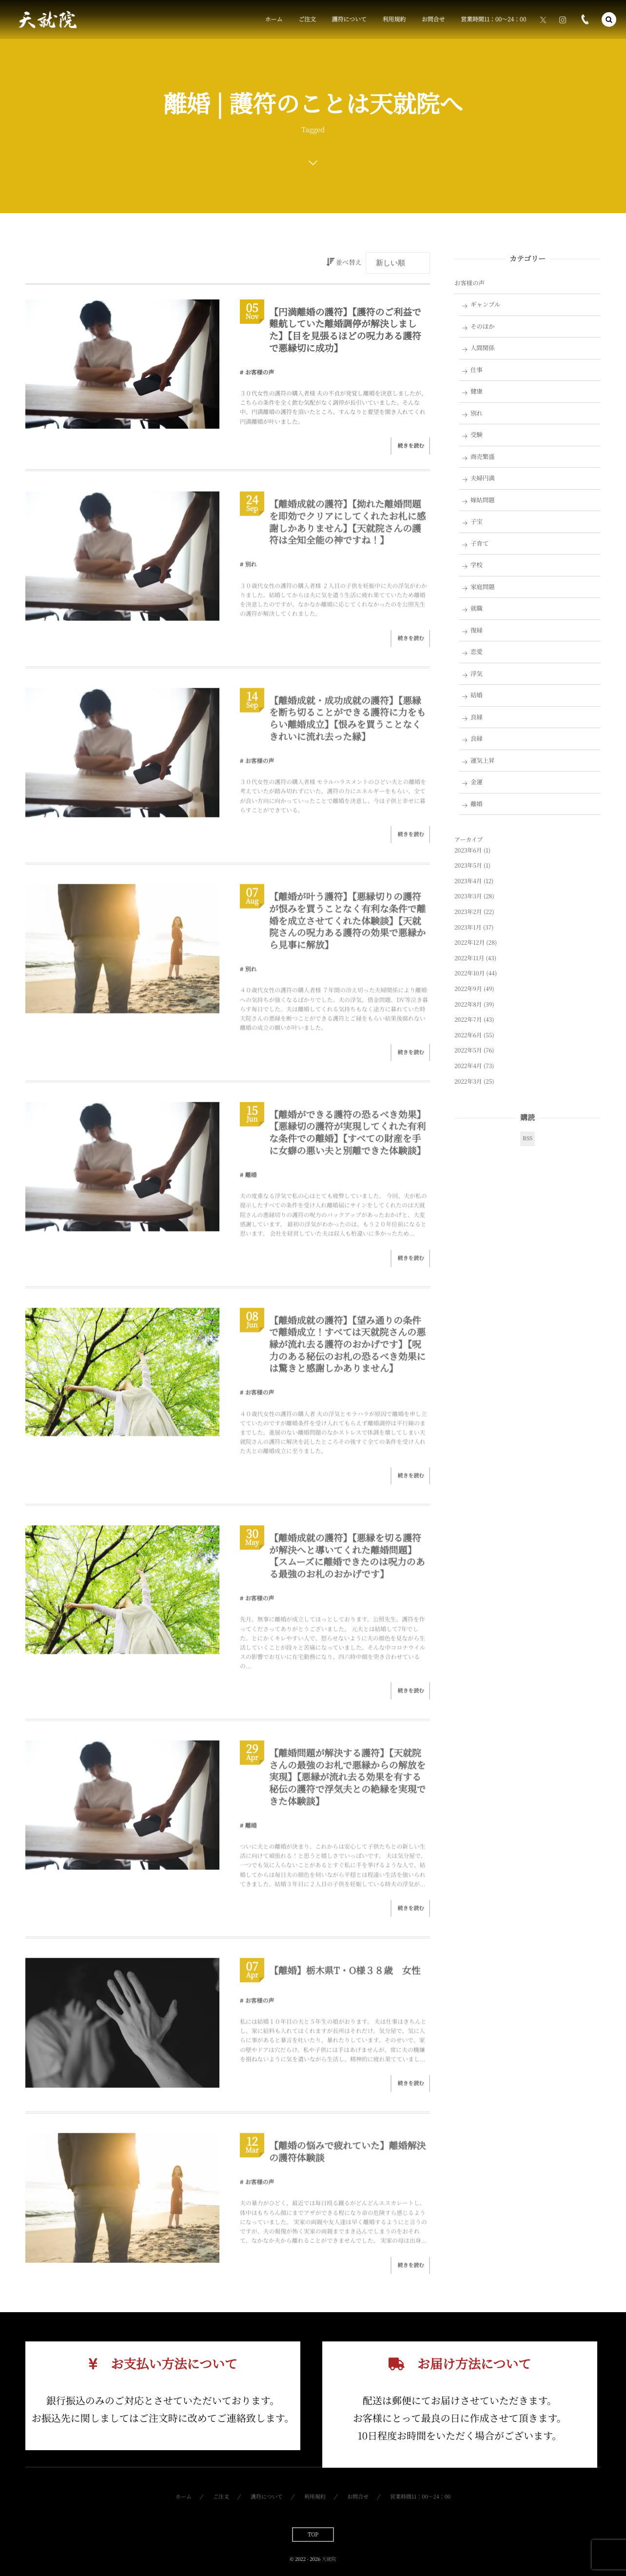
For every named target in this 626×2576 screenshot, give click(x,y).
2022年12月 (469, 942)
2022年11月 (469, 958)
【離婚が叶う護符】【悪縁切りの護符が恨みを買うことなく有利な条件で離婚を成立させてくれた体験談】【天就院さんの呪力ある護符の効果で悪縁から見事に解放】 (347, 928)
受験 (476, 434)
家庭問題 (482, 586)
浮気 (476, 673)
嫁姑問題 (482, 499)
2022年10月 (469, 973)
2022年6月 (468, 1035)
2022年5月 (468, 1050)
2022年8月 (468, 1004)
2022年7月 (468, 1019)
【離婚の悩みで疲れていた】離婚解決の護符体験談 (347, 2159)
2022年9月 (468, 989)
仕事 (476, 369)
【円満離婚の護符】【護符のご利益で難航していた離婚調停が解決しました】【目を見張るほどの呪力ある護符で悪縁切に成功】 (345, 330)
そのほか (482, 326)
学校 (476, 564)
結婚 (476, 695)
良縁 (476, 717)
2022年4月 (468, 1066)
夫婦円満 (482, 478)
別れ (251, 571)
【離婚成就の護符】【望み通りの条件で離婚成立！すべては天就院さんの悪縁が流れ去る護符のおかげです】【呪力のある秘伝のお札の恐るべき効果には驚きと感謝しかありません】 (347, 1351)
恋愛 (476, 651)
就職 (476, 608)
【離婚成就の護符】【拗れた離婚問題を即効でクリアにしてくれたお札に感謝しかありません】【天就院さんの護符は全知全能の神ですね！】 (347, 529)
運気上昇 (482, 760)
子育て (479, 543)
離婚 (251, 1182)
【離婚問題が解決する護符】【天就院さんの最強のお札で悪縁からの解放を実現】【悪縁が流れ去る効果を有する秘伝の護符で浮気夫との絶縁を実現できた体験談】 (347, 1784)
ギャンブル (485, 304)
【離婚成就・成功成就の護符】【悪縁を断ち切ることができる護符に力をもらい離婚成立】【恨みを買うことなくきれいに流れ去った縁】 (347, 725)
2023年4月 (468, 881)
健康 (476, 391)
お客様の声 (259, 372)
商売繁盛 (482, 456)
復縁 (476, 630)
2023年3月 (468, 896)
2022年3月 (468, 1081)
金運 (476, 781)
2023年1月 (468, 927)
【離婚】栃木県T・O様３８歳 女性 (344, 1977)
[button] (609, 19)
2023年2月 (468, 912)
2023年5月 (468, 865)
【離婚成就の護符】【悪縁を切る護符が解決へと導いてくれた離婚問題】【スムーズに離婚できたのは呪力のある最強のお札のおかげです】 (347, 1562)
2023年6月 (468, 850)
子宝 (476, 521)
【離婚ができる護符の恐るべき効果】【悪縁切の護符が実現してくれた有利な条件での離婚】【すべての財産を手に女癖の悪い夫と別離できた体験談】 (347, 1139)
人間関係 (482, 347)
